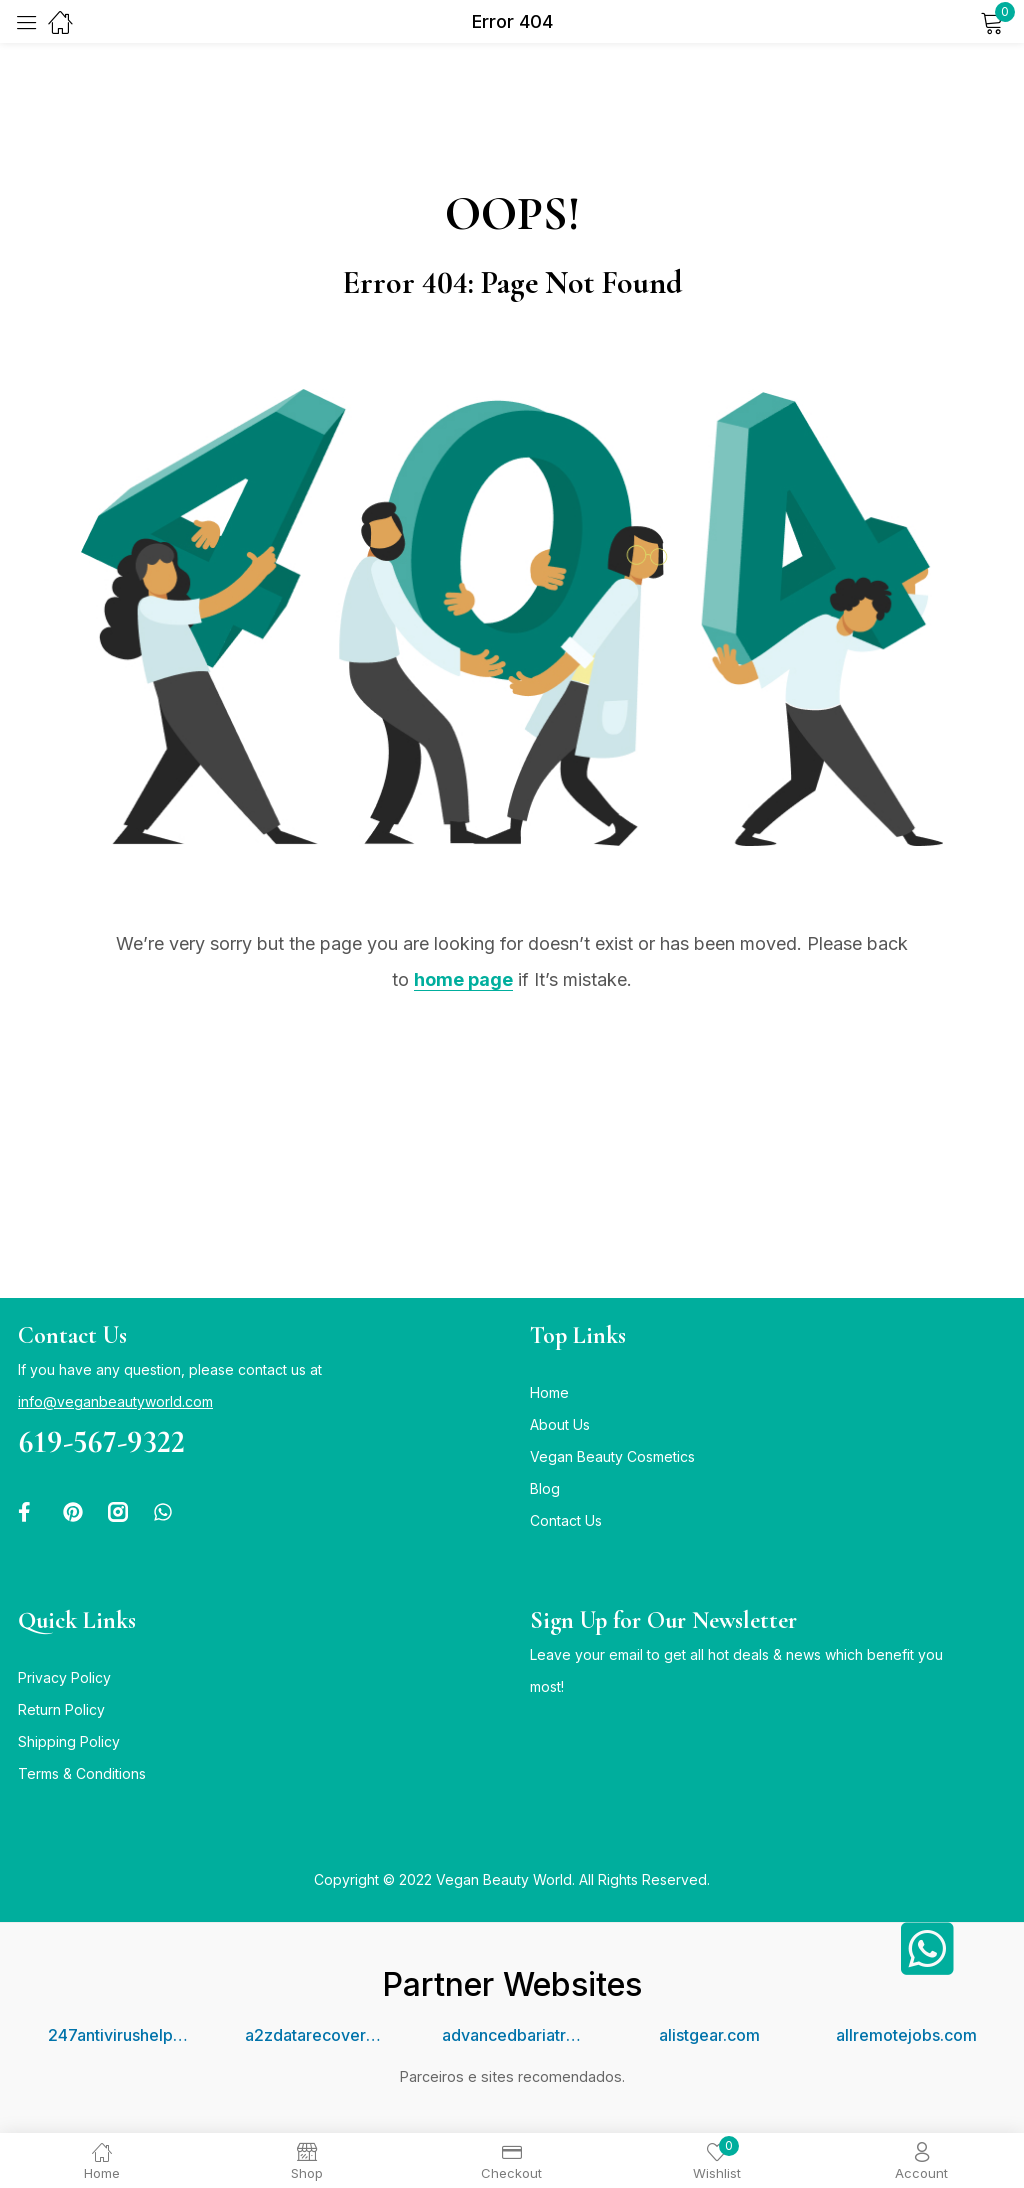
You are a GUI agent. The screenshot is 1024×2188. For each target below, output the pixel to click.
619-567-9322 (101, 1441)
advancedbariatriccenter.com (512, 2035)
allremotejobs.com (906, 2035)
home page (463, 979)
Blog (545, 1488)
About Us (560, 1424)
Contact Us (566, 1520)
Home (549, 1392)
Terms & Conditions (82, 1773)
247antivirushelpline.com (118, 2035)
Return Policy (61, 1709)
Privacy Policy (64, 1677)
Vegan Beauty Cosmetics (612, 1456)
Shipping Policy (69, 1741)
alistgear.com (709, 2035)
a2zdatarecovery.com (315, 2035)
